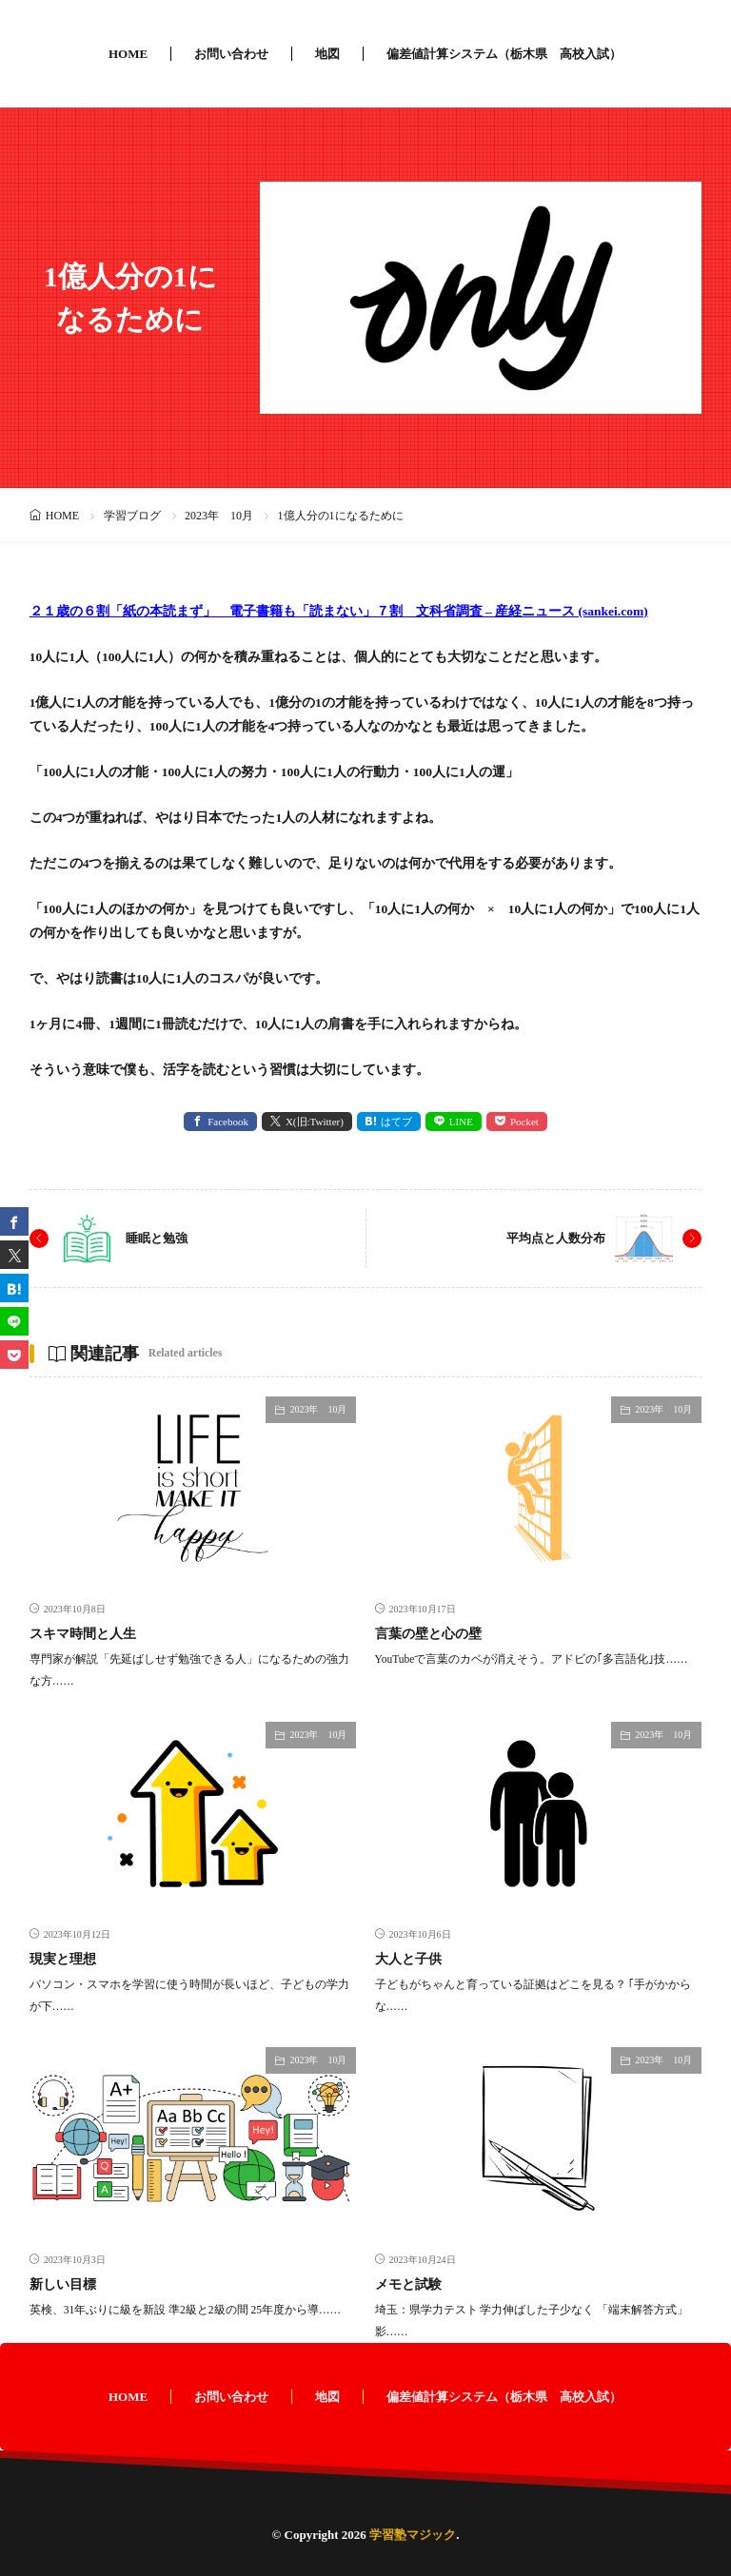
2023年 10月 (219, 515)
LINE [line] (461, 1121)
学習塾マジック (412, 2534)
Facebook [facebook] (227, 1121)
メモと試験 (408, 2284)
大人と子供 (408, 1959)
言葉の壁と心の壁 (428, 1634)
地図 (327, 54)
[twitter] (14, 1254)
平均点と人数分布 (555, 1238)
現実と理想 (63, 1959)
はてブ (396, 1121)
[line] (14, 1321)
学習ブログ (132, 515)
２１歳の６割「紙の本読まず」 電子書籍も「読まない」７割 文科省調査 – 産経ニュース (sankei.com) (339, 611)
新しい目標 (63, 2284)
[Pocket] (14, 1354)
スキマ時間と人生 (83, 1634)
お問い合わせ (231, 54)
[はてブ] (14, 1288)
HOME (128, 54)
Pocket (524, 1121)
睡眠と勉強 (157, 1238)
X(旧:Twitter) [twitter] (315, 1121)
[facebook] (14, 1221)
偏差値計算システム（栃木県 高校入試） (504, 54)
